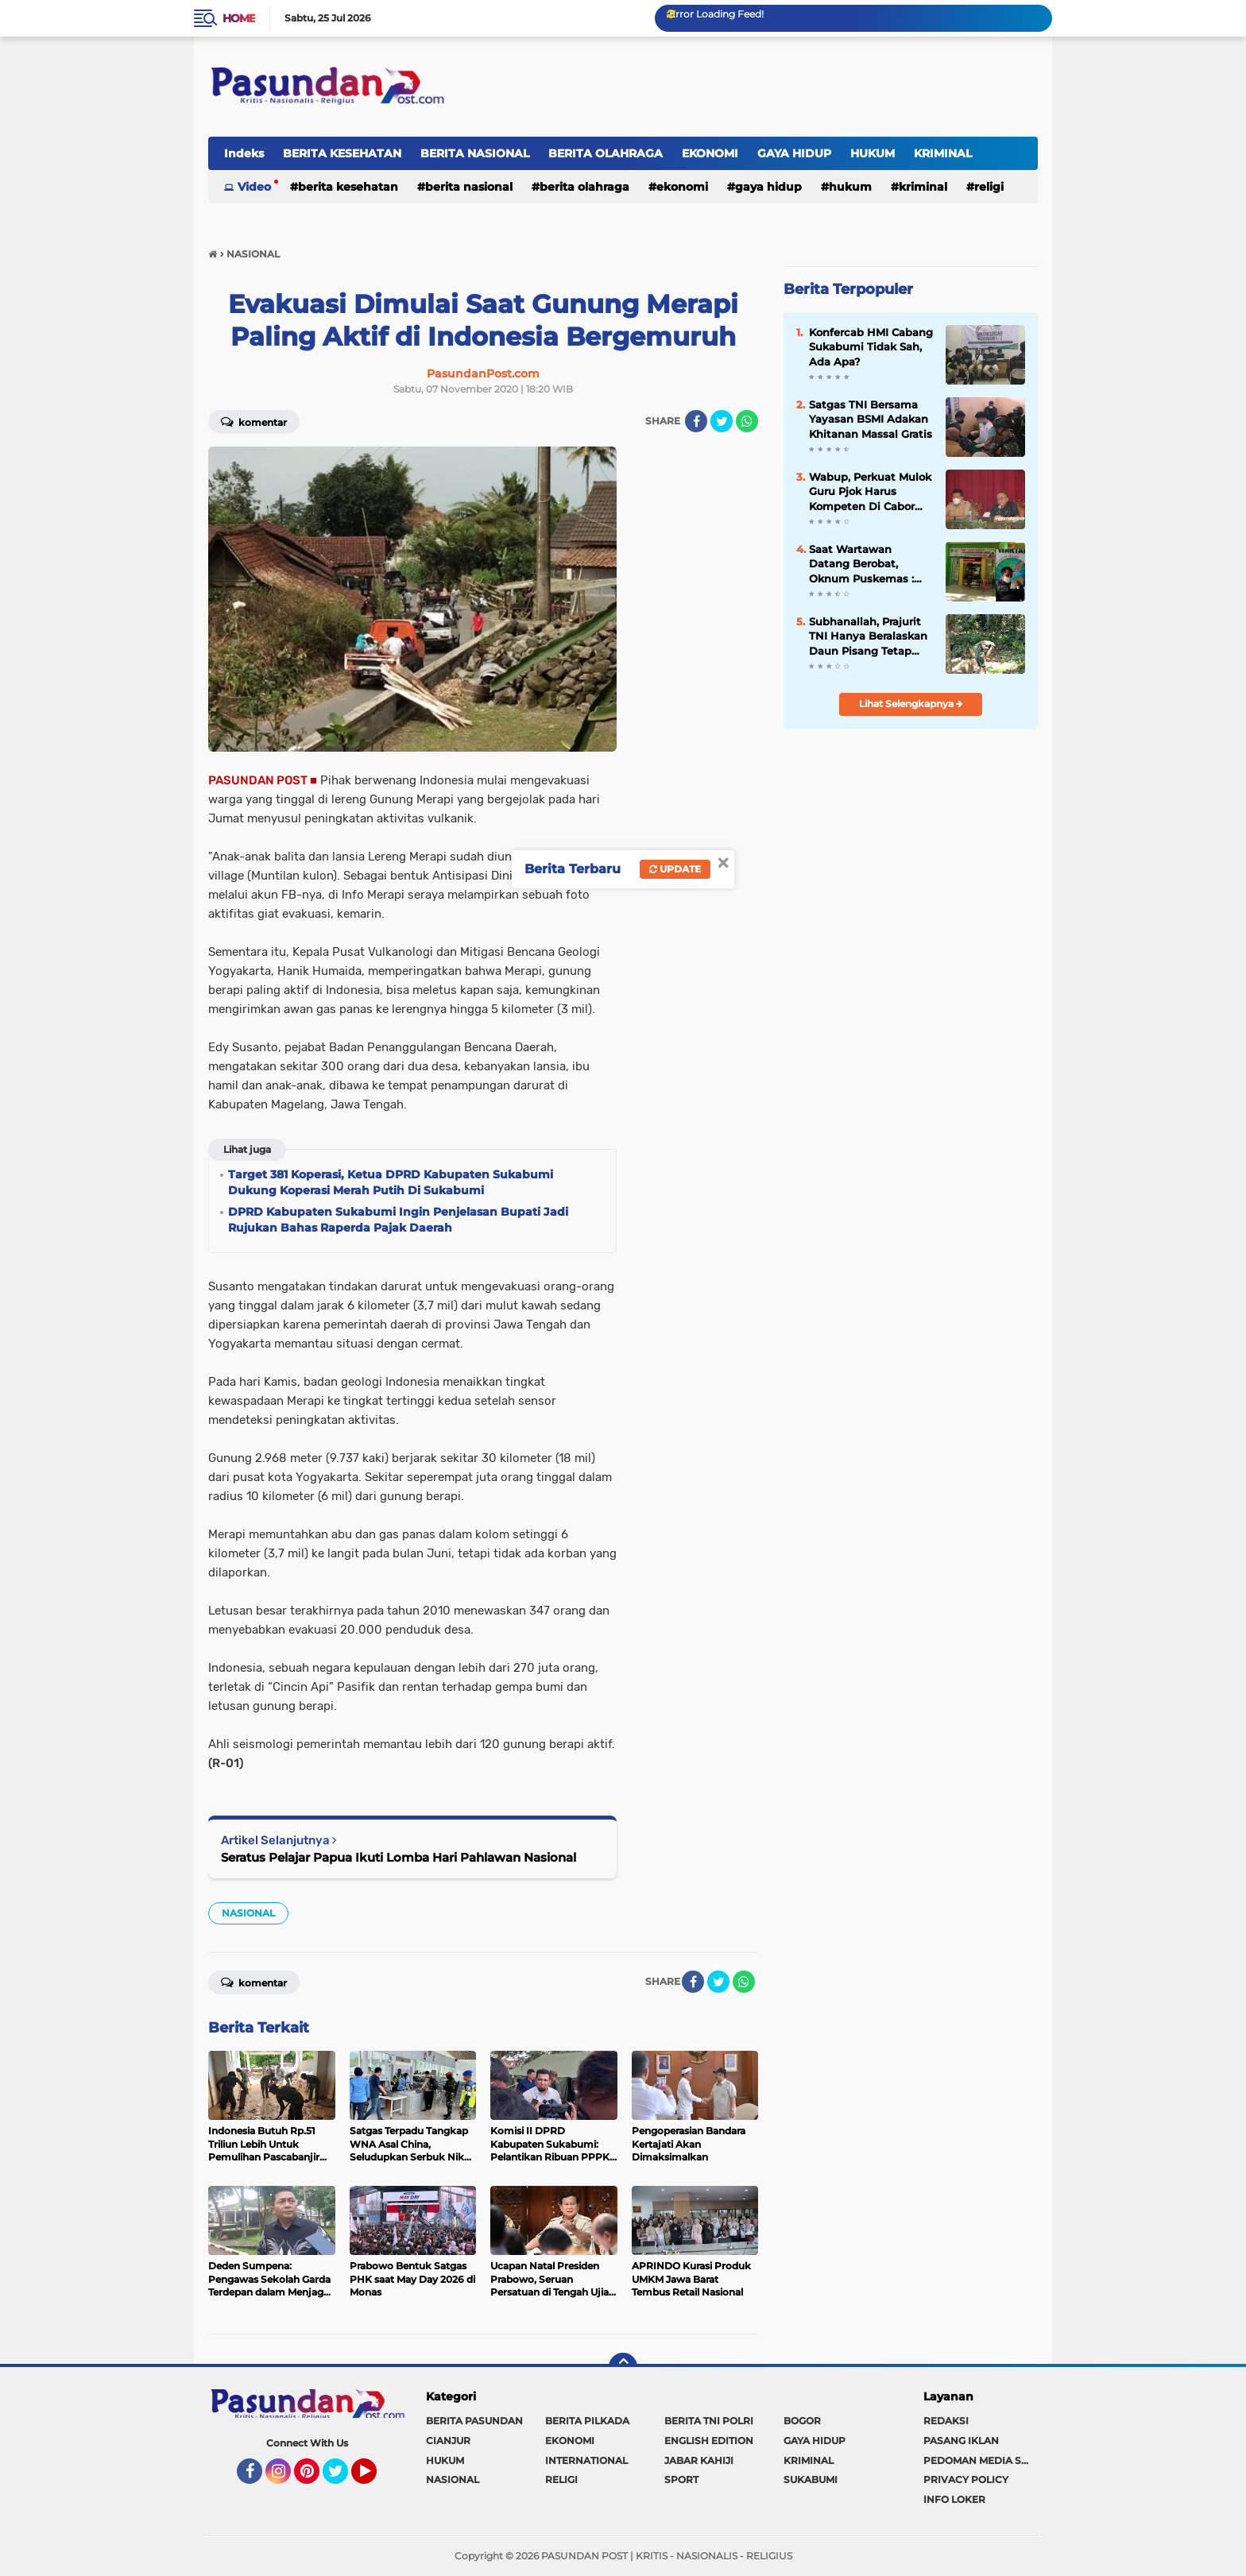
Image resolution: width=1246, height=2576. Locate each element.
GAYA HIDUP (794, 153)
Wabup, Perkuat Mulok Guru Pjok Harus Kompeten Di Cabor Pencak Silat (870, 491)
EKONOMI (710, 153)
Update (675, 869)
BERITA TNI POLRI (708, 2421)
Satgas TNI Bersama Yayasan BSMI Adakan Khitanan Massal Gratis (870, 418)
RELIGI (989, 187)
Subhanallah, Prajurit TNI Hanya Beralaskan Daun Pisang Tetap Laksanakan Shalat (868, 636)
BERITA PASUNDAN (474, 2421)
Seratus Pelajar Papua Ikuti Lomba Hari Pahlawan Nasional (398, 1857)
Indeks (244, 153)
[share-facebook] (696, 421)
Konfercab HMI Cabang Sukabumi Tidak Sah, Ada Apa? (871, 346)
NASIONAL (248, 1913)
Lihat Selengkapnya (911, 704)
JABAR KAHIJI (698, 2460)
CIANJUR (448, 2440)
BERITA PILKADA (587, 2421)
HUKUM (872, 153)
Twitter (342, 2478)
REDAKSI (946, 2421)
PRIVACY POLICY (965, 2479)
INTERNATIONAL (586, 2460)
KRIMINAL (943, 153)
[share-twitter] (721, 421)
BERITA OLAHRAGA (605, 153)
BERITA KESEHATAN (342, 153)
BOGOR (802, 2421)
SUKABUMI (811, 2479)
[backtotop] (623, 2367)
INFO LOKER (954, 2499)
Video (254, 187)
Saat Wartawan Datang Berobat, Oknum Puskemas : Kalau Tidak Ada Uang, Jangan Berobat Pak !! (870, 564)
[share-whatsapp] (747, 421)
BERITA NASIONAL (474, 153)
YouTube (375, 2478)
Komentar (254, 421)
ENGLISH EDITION (708, 2440)
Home (238, 18)
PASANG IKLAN (961, 2440)
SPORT (681, 2479)
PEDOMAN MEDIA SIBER (980, 2460)
